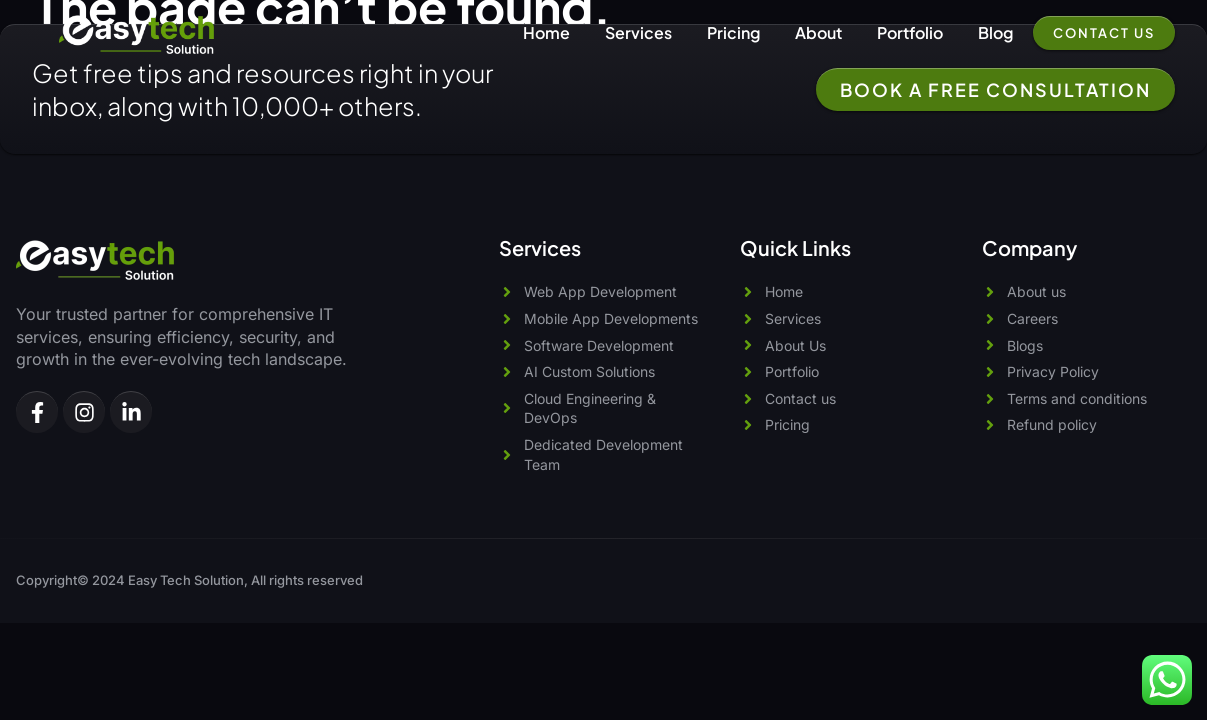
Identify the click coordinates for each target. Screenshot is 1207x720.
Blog (995, 32)
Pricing (733, 32)
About (818, 32)
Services (638, 32)
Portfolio (910, 32)
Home (546, 32)
